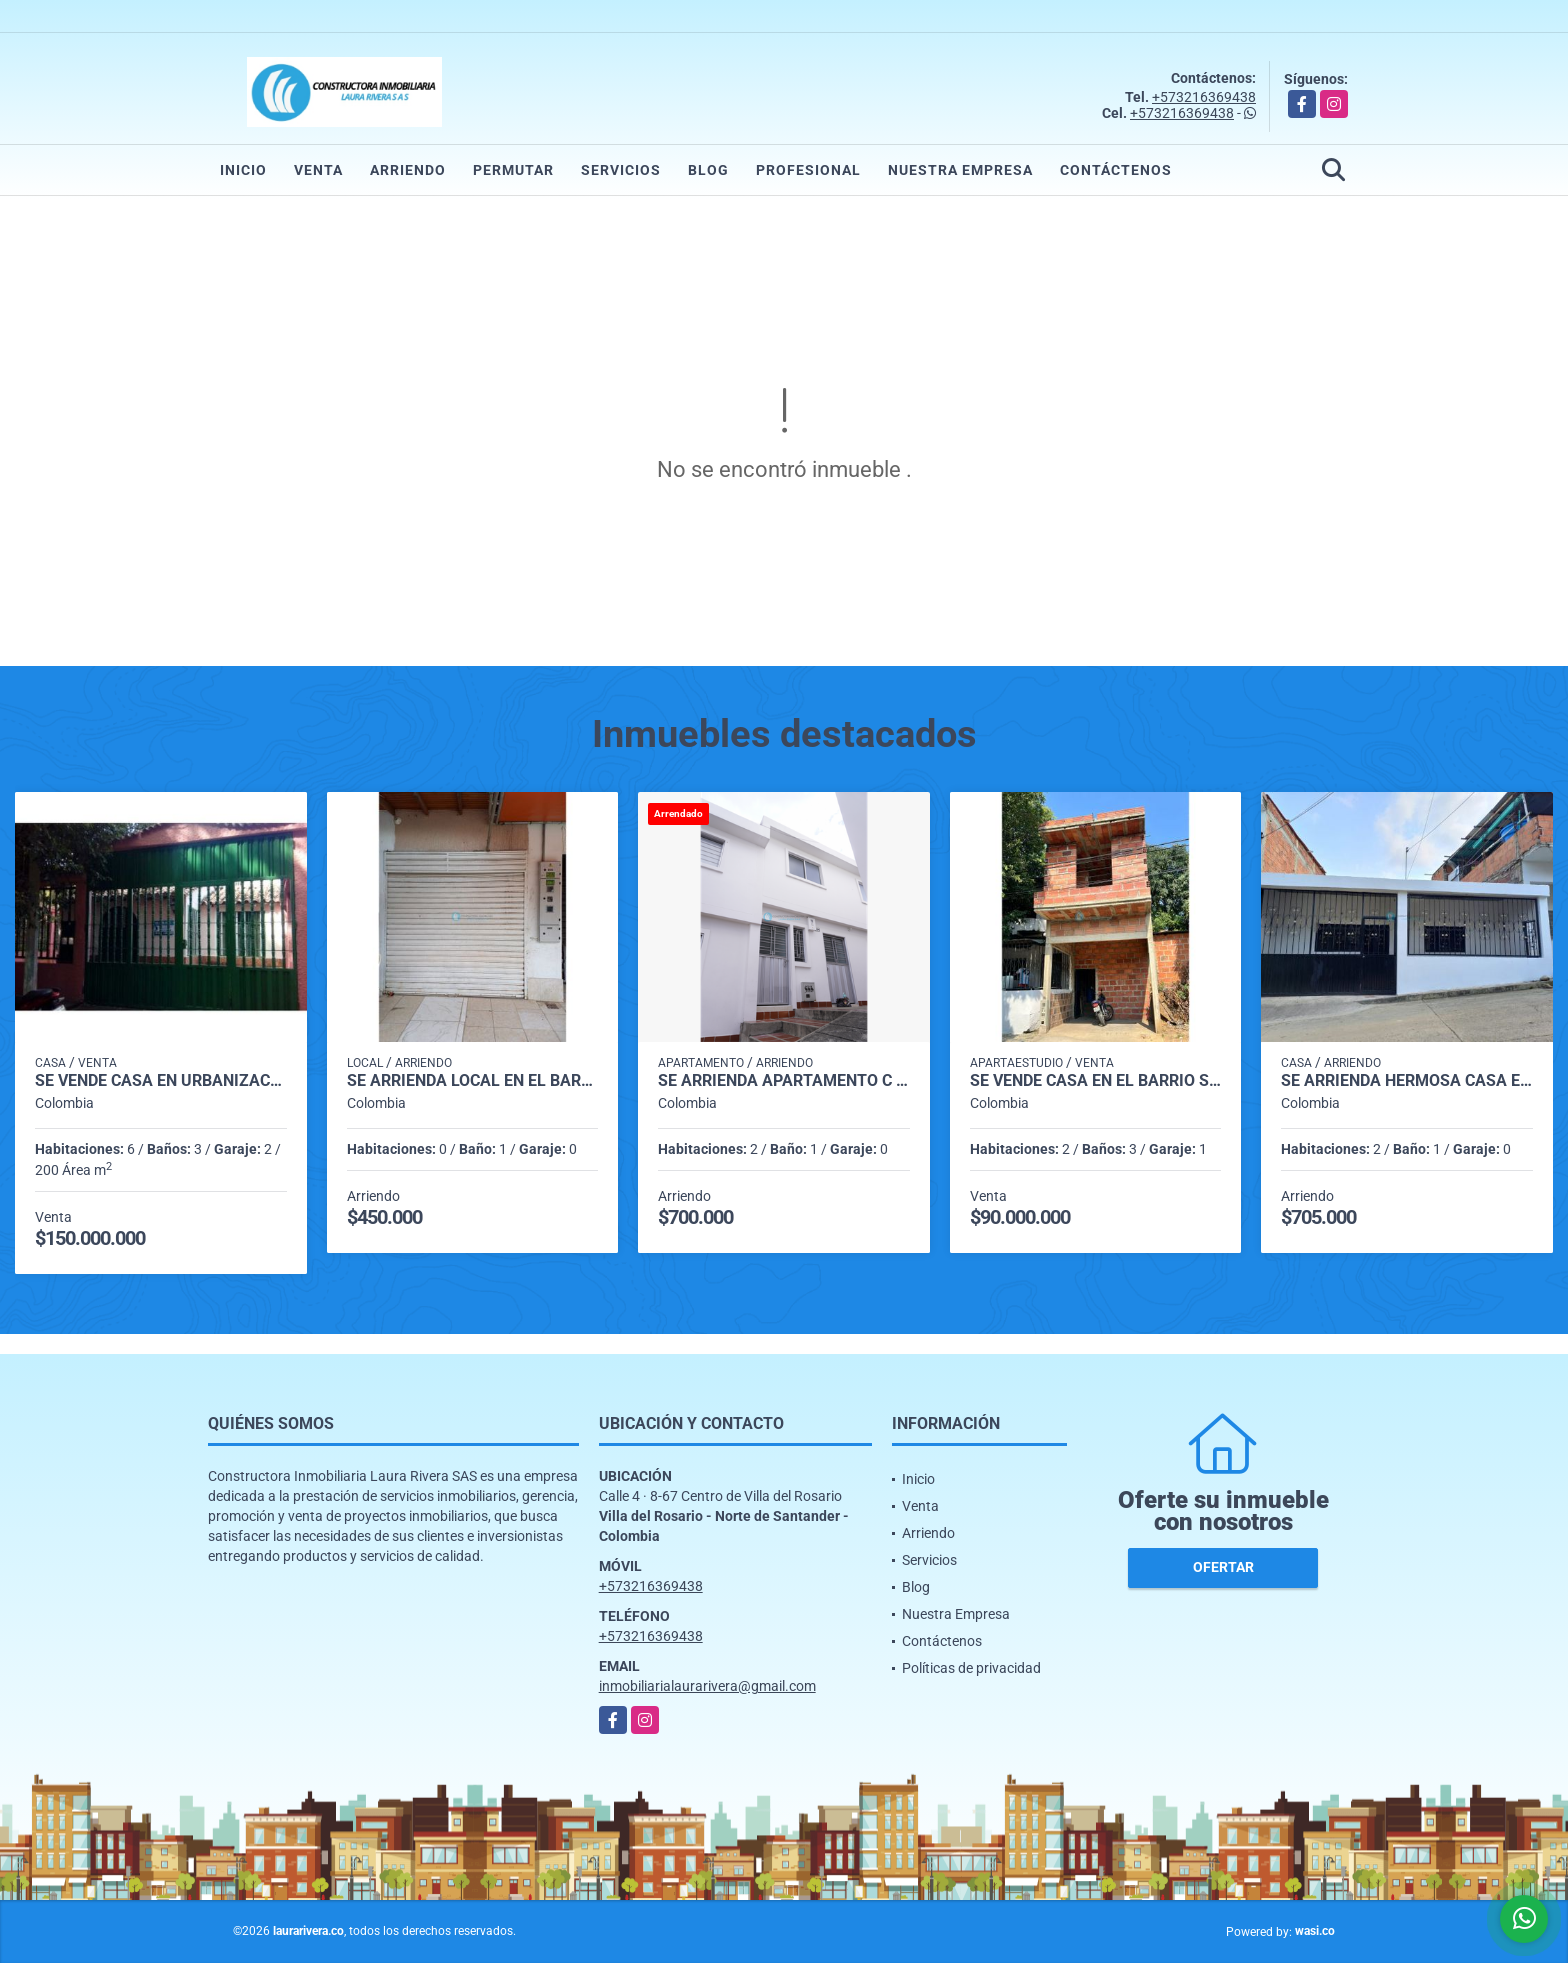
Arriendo (408, 170)
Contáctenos (1116, 170)
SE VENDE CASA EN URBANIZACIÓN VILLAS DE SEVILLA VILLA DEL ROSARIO (161, 1081)
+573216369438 (1204, 97)
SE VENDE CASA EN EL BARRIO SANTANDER (1096, 1081)
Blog (708, 170)
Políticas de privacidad (971, 1668)
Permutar (513, 170)
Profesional (808, 170)
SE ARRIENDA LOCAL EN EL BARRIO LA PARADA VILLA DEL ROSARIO (473, 1081)
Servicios (621, 170)
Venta (318, 170)
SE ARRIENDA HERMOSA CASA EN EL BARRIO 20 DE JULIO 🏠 (1407, 1081)
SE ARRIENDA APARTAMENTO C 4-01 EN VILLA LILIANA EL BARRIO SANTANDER (784, 1081)
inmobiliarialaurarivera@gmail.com (707, 1686)
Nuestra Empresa (960, 170)
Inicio (243, 170)
